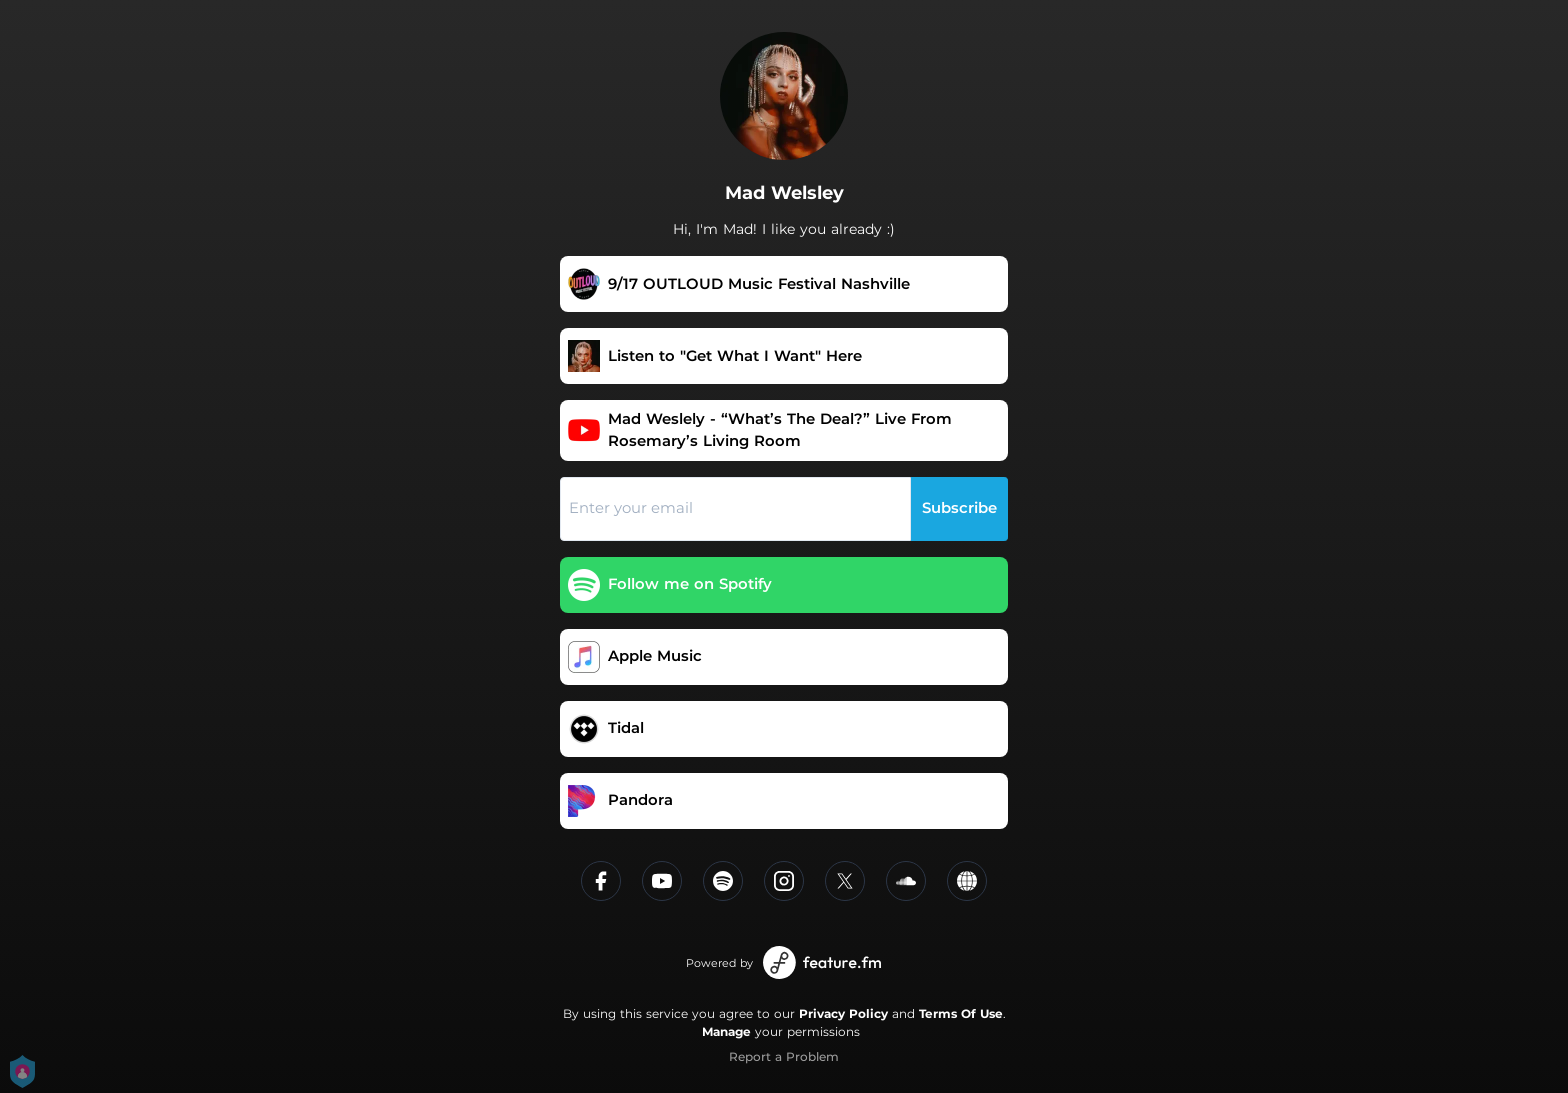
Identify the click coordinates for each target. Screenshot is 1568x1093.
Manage (726, 1031)
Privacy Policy (843, 1013)
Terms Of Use (961, 1013)
